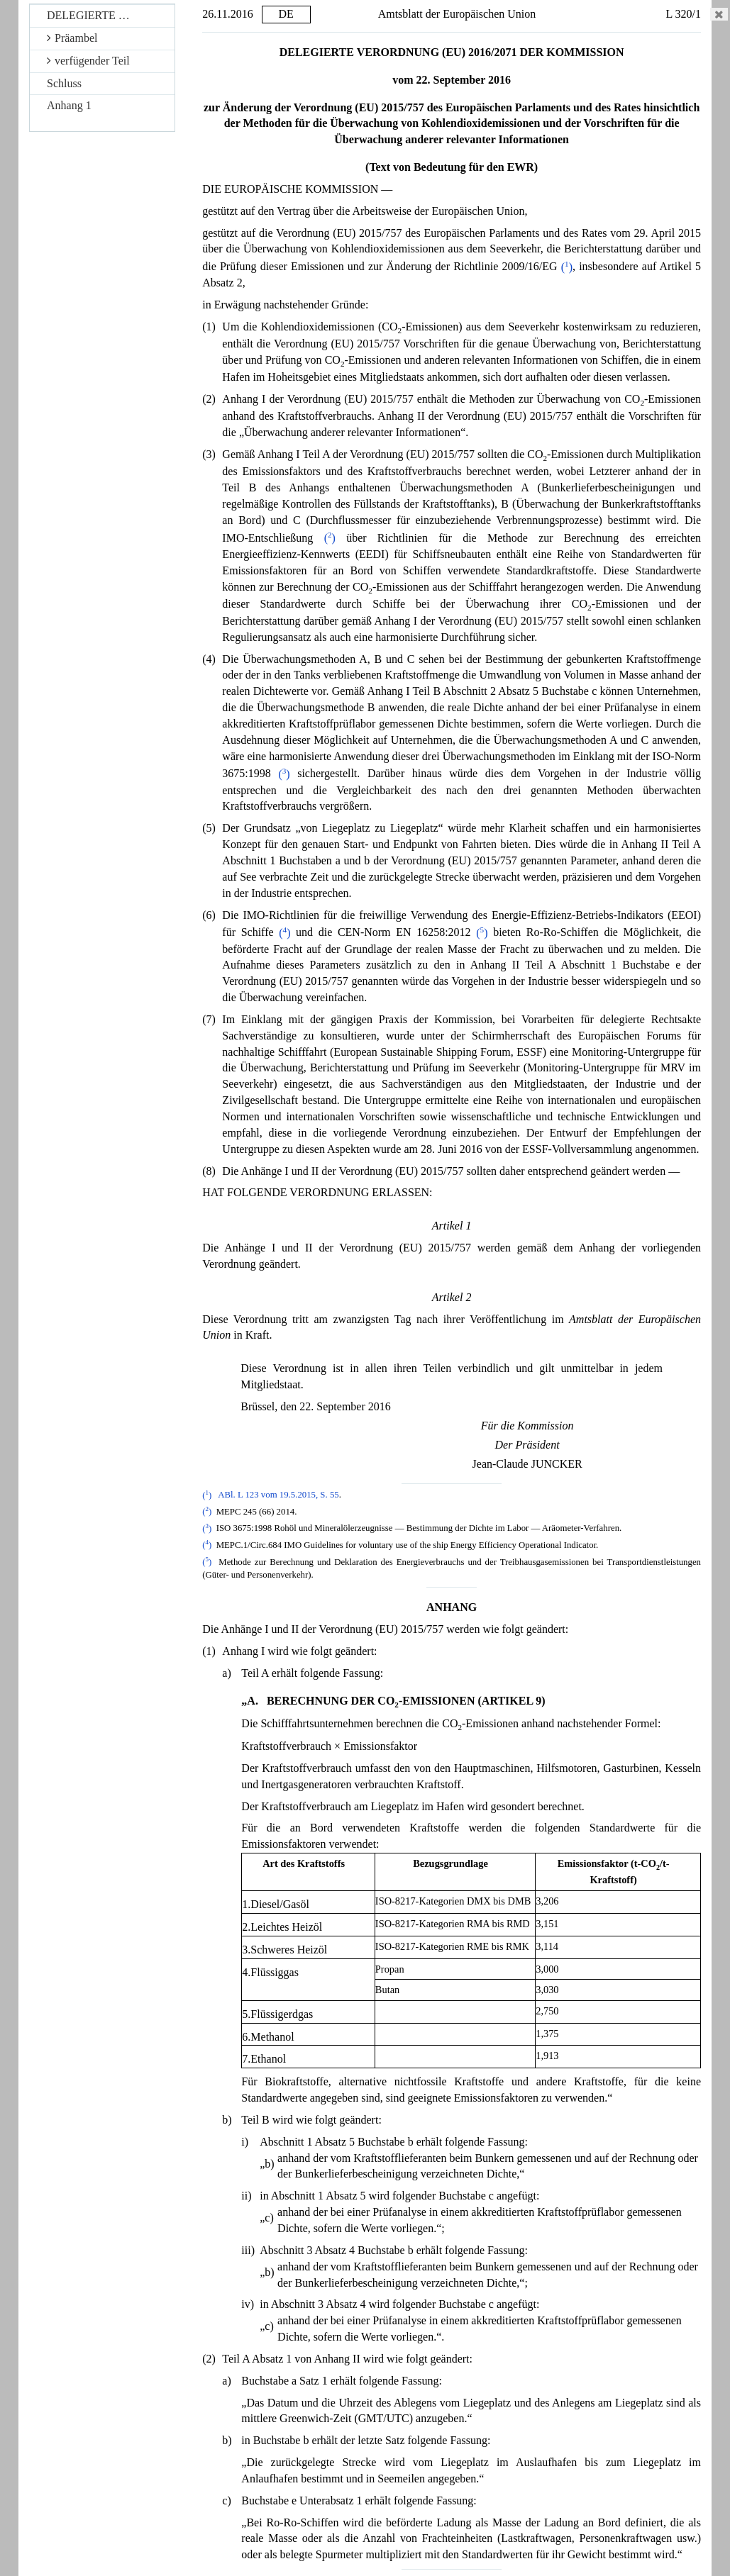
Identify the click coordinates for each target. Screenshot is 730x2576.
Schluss (64, 83)
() (567, 267)
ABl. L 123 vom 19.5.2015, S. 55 (278, 1495)
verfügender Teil (88, 61)
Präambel (72, 38)
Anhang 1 (69, 105)
